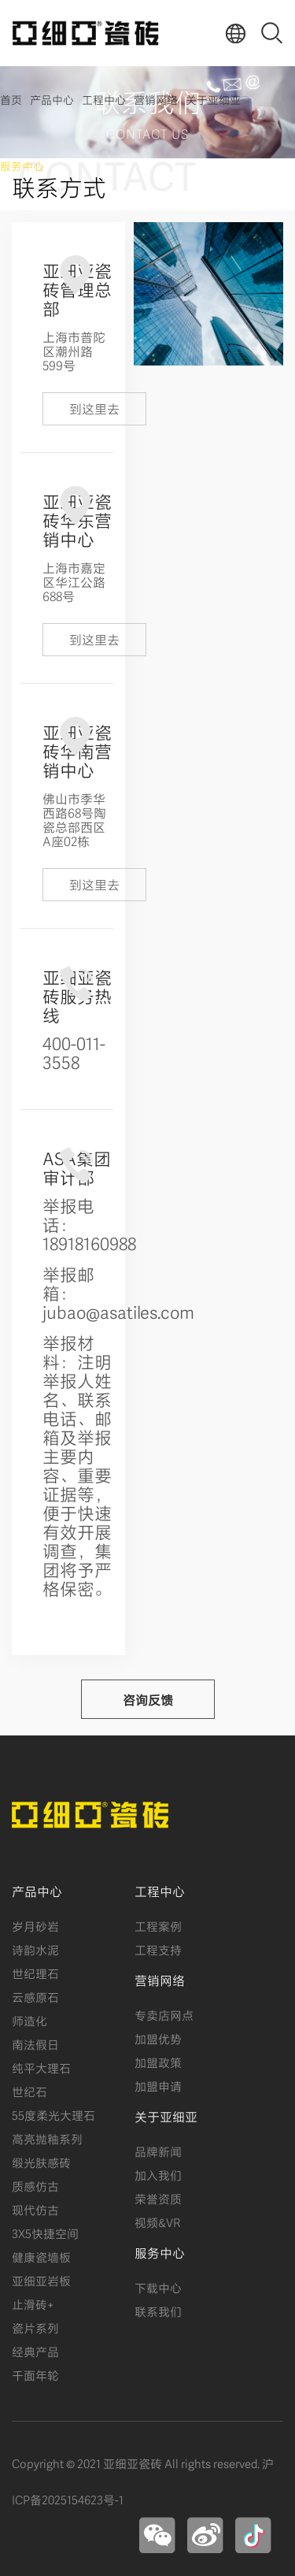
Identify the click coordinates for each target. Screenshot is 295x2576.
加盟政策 (158, 2061)
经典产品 (35, 2350)
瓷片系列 (35, 2327)
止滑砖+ (32, 2303)
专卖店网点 (164, 2014)
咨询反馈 (148, 1699)
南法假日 (35, 2043)
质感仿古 (35, 2185)
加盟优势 (158, 2038)
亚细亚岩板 (41, 2279)
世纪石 (29, 2090)
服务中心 (22, 165)
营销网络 (156, 99)
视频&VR (157, 2221)
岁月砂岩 (35, 1925)
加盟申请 (158, 2085)
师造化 (29, 2020)
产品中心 (52, 99)
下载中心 (158, 2287)
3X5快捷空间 (45, 2232)
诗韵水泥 (35, 1949)
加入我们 (158, 2174)
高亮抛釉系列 (47, 2138)
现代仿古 (35, 2209)
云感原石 (35, 1996)
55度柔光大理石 (53, 2114)
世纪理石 (35, 1972)
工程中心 (104, 99)
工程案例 (158, 1925)
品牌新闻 (158, 2150)
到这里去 (94, 408)
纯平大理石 (41, 2067)
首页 (11, 99)
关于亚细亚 (213, 99)
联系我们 (158, 2310)
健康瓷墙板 (41, 2256)
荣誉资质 (158, 2198)
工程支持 (158, 1949)
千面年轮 (35, 2374)
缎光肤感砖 (41, 2161)
